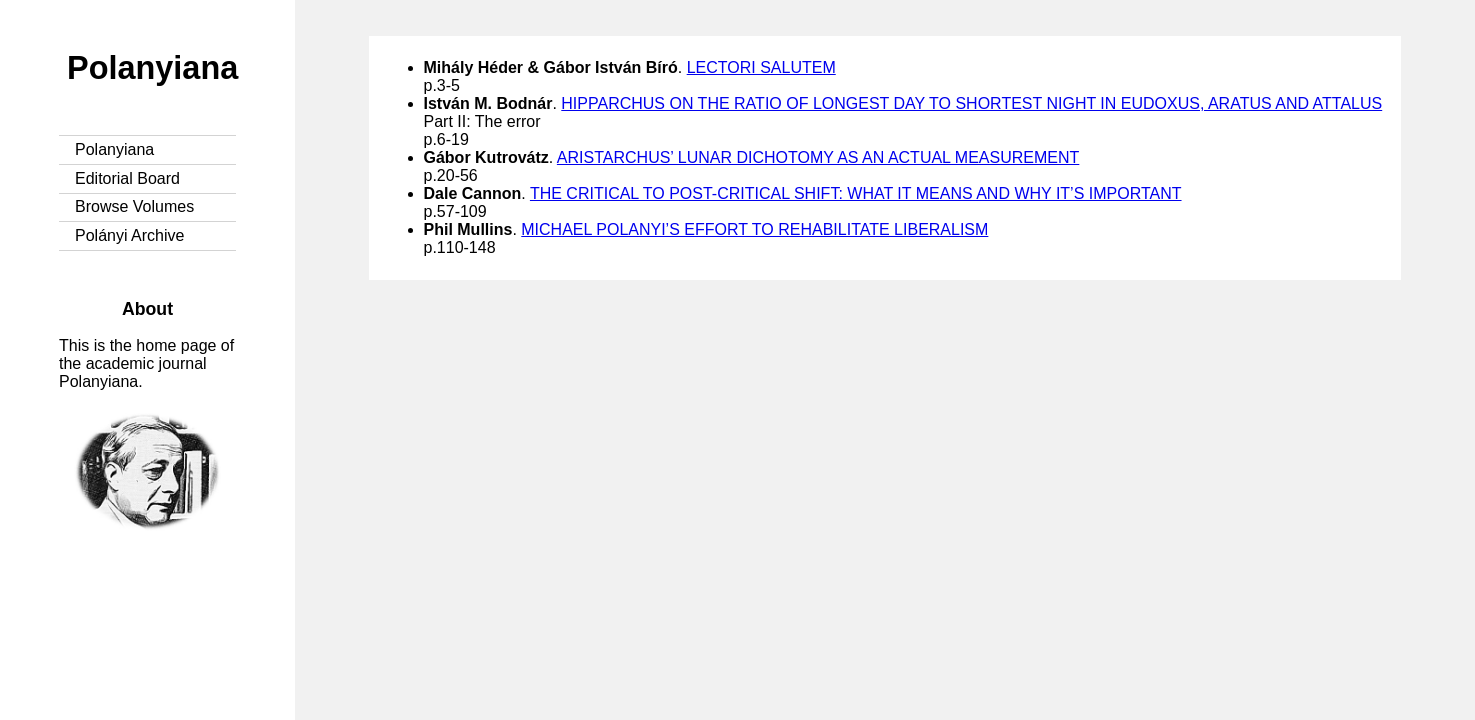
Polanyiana (152, 68)
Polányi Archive (129, 235)
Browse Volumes (134, 206)
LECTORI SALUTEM (761, 67)
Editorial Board (127, 178)
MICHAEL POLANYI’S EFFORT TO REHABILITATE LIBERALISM (754, 229)
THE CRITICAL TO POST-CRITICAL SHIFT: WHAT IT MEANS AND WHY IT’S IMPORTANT (856, 193)
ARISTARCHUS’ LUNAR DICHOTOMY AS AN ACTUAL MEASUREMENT (818, 157)
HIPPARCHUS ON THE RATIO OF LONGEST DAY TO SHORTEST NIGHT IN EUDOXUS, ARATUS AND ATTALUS (971, 103)
